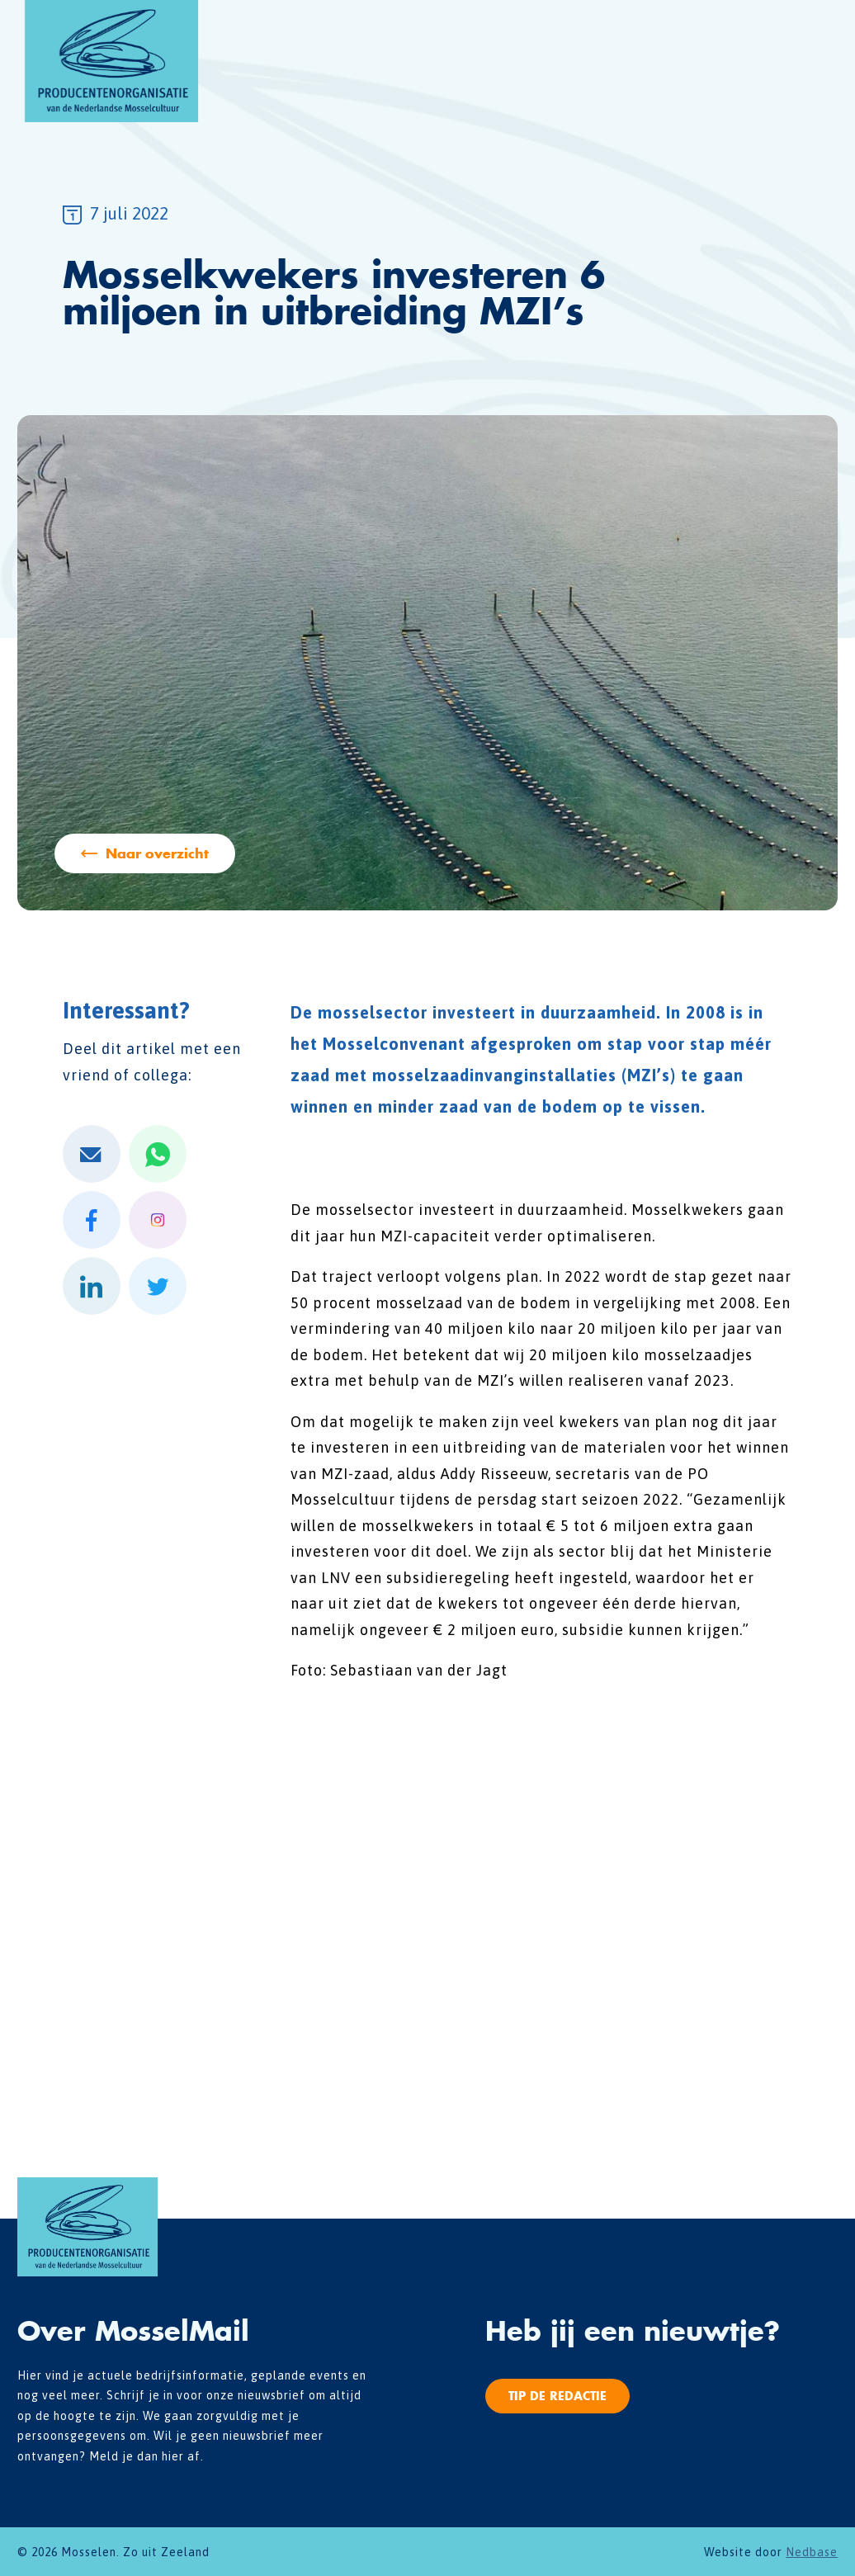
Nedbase (812, 2552)
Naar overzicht (157, 853)
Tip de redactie (557, 2395)
